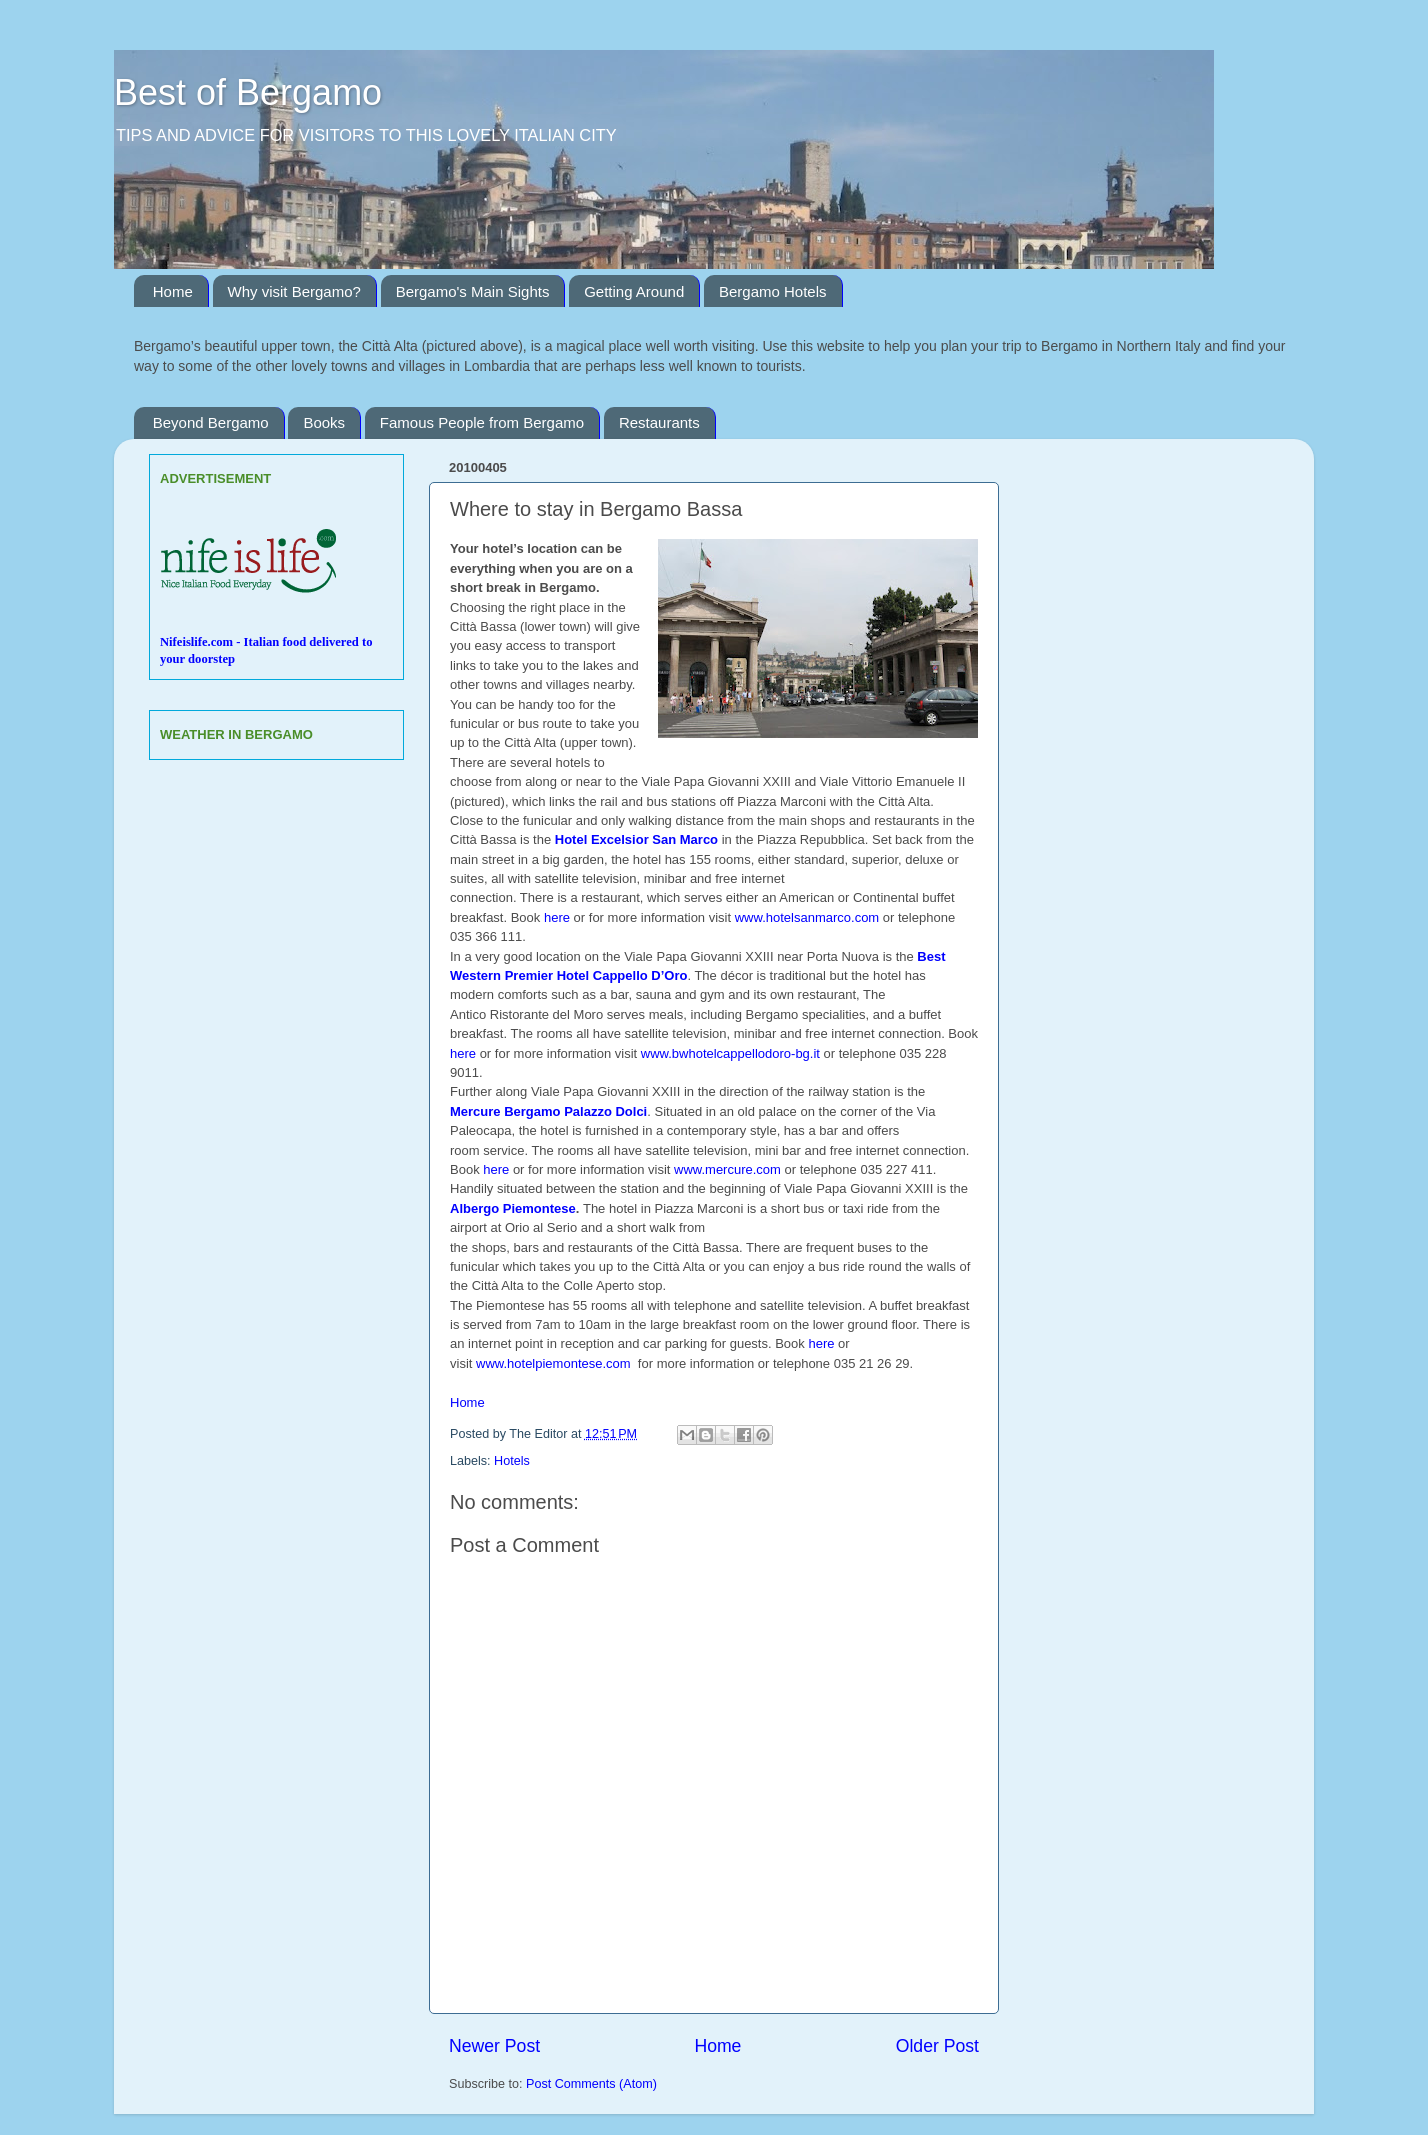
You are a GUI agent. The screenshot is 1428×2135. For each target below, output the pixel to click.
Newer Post (494, 2046)
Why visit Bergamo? (294, 291)
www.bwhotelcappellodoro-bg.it (730, 1053)
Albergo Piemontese (513, 1208)
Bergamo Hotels (773, 291)
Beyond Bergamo (211, 422)
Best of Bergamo (248, 92)
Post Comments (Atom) (591, 2084)
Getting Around (634, 291)
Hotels (512, 1461)
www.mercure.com (727, 1169)
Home (173, 291)
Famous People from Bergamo (482, 422)
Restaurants (659, 422)
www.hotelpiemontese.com (555, 1363)
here (557, 917)
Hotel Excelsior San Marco (636, 839)
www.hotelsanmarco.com (809, 917)
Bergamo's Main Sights (473, 291)
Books (324, 422)
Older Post (937, 2046)
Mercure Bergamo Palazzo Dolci (548, 1111)
